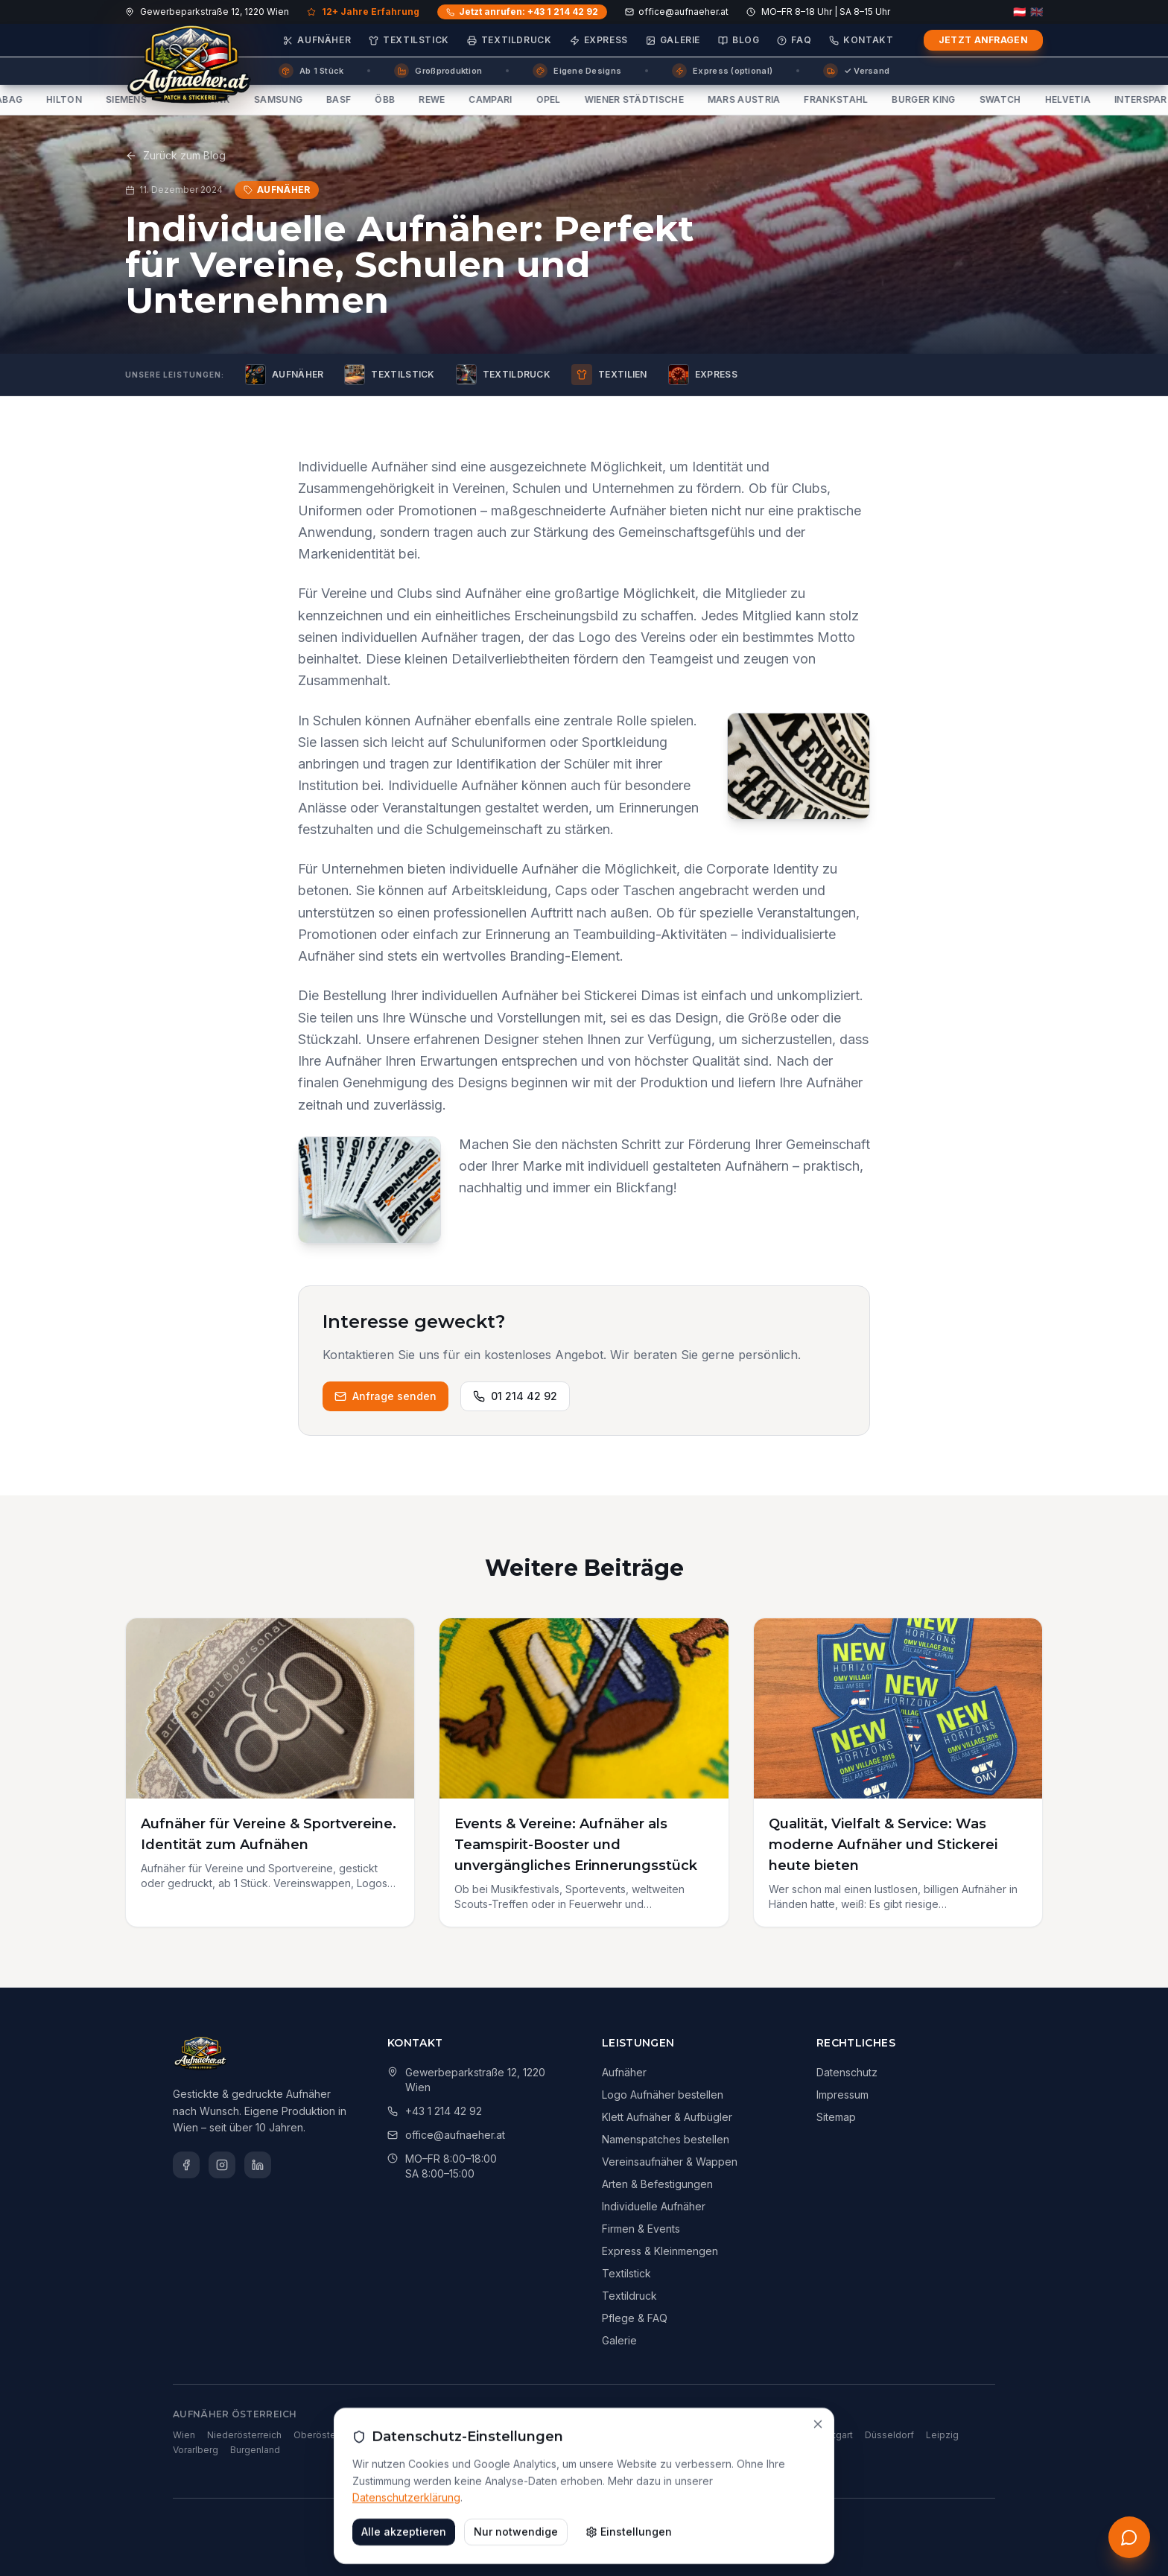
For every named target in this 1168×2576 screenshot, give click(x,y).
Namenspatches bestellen (665, 2139)
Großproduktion (438, 70)
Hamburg (702, 2434)
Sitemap (836, 2117)
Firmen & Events (641, 2228)
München (649, 2434)
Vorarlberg (195, 2449)
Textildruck (509, 39)
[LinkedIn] (257, 2165)
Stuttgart (834, 2434)
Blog (738, 39)
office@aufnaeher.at (677, 11)
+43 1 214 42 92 (443, 2111)
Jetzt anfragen (983, 39)
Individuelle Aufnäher (653, 2206)
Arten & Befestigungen (657, 2184)
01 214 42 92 (515, 1396)
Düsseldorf (889, 2434)
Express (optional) (722, 70)
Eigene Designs (577, 70)
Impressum (842, 2094)
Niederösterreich (244, 2434)
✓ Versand (856, 70)
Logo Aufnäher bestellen (662, 2094)
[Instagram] (222, 2165)
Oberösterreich (327, 2434)
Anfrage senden (385, 1396)
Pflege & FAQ (634, 2318)
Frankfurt (784, 2434)
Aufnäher (317, 39)
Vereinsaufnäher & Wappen (669, 2161)
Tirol (538, 2434)
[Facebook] (186, 2165)
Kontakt (861, 39)
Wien (184, 2434)
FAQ (794, 39)
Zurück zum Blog (175, 155)
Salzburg (496, 2434)
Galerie (673, 39)
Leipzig (942, 2434)
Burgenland (255, 2449)
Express (599, 39)
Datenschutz (846, 2072)
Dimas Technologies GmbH (577, 2522)
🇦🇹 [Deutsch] (1019, 12)
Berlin (605, 2434)
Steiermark (396, 2434)
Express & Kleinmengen (660, 2251)
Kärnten (449, 2434)
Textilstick (409, 39)
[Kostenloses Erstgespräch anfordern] (1129, 2537)
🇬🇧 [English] (1036, 12)
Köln (743, 2434)
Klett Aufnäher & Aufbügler (667, 2117)
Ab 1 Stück (311, 70)
